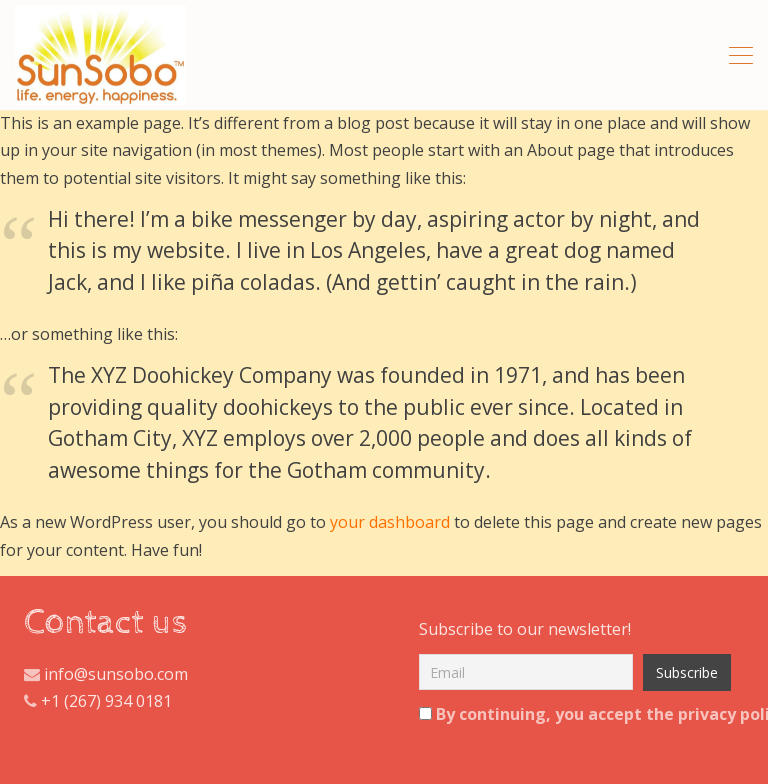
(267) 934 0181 (118, 701)
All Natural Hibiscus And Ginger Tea (100, 55)
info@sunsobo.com (114, 674)
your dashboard (390, 522)
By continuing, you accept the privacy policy (571, 714)
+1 (50, 701)
